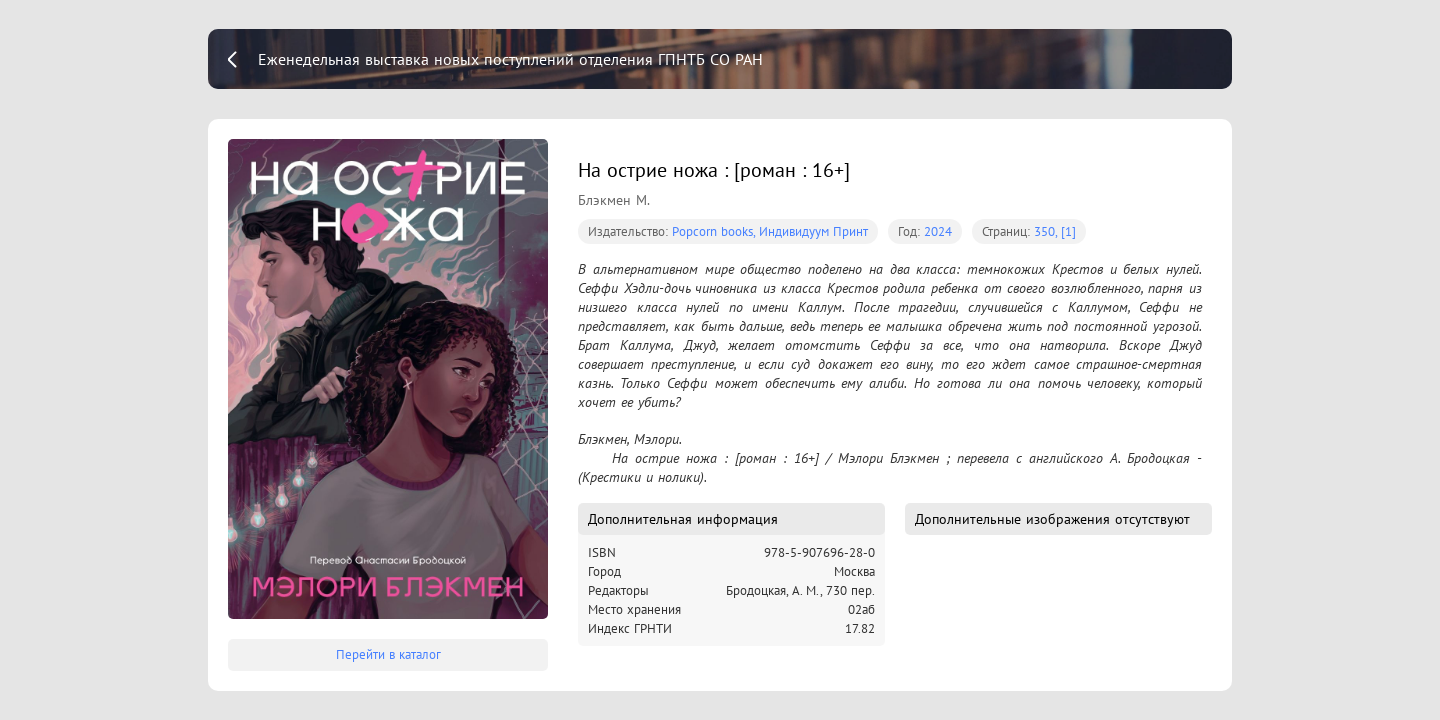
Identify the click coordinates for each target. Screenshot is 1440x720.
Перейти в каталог (388, 654)
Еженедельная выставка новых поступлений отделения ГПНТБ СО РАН (510, 59)
